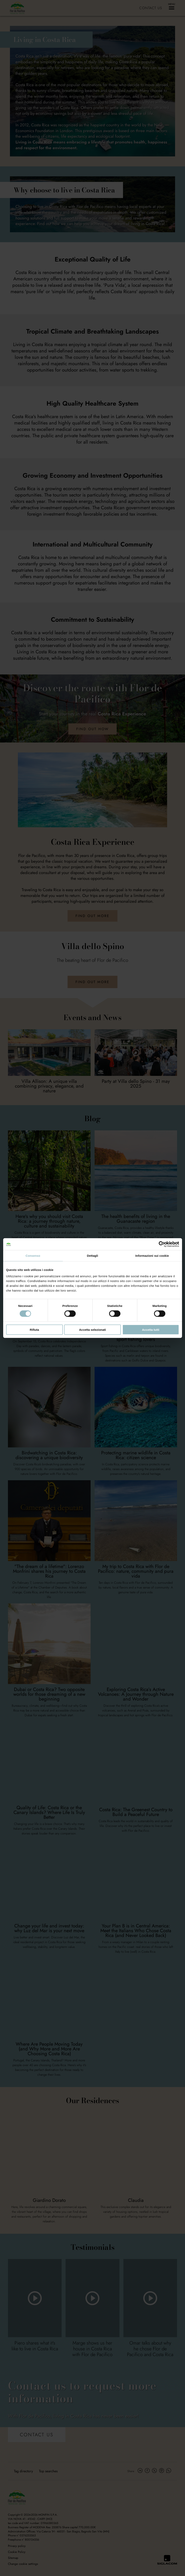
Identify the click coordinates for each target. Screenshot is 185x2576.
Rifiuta (34, 1329)
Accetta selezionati (92, 1329)
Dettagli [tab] (92, 1255)
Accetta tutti (150, 1329)
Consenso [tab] (33, 1255)
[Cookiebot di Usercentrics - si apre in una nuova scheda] (161, 1244)
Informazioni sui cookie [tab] (152, 1255)
